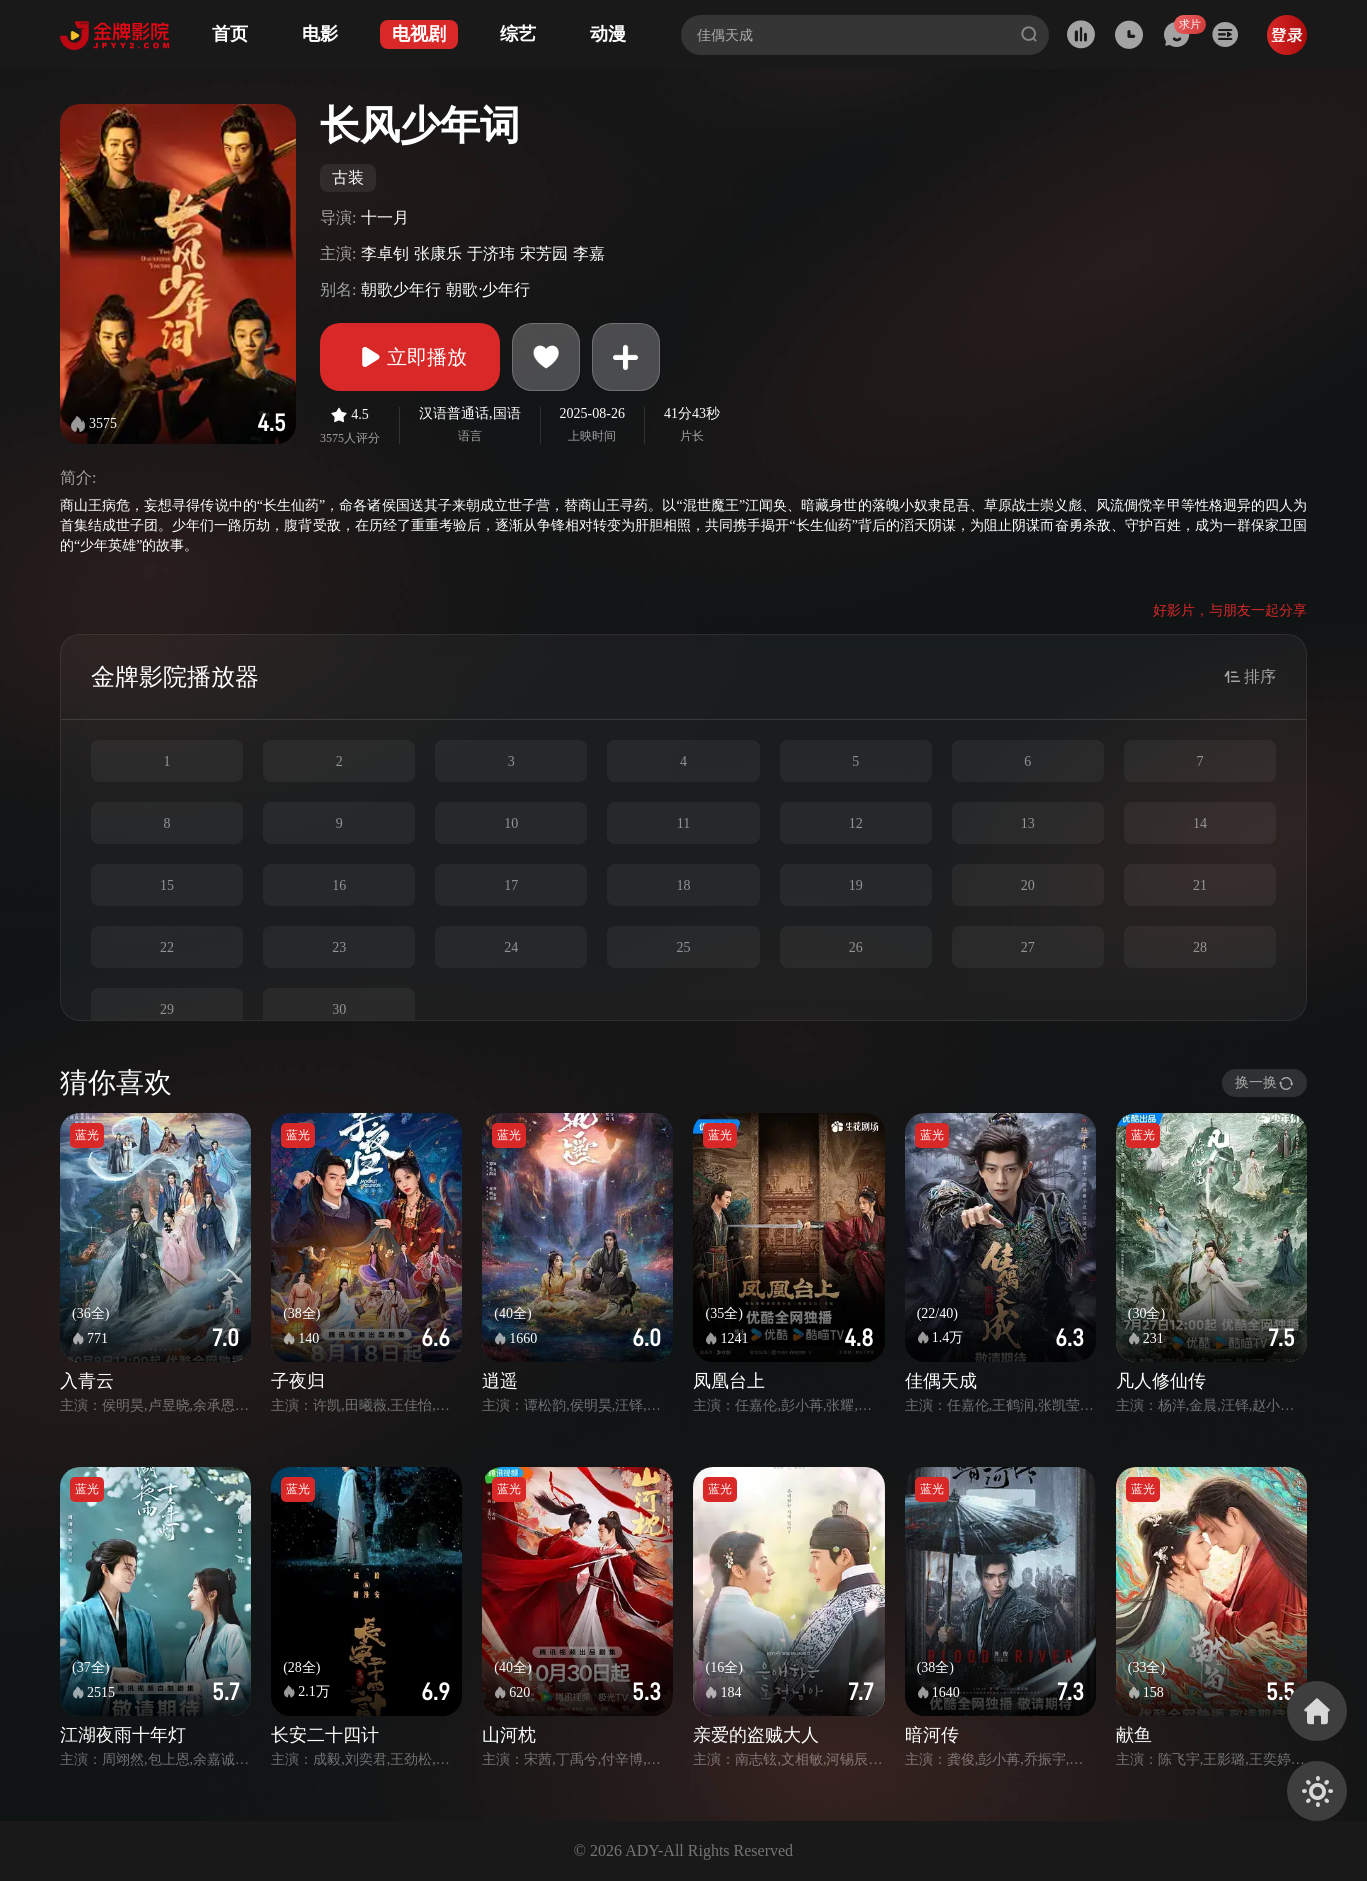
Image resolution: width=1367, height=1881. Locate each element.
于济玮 (491, 253)
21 (1200, 885)
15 (167, 885)
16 (339, 885)
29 (167, 1009)
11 (683, 823)
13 (1028, 823)
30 (339, 1009)
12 (856, 823)
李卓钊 (385, 253)
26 (856, 947)
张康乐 (438, 253)
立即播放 (410, 357)
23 (339, 947)
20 (1028, 885)
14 (1200, 823)
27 (1028, 947)
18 (683, 885)
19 (856, 885)
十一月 (385, 217)
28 (1200, 947)
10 (511, 823)
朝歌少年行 (401, 289)
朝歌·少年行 (488, 289)
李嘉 (589, 253)
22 (167, 947)
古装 (348, 177)
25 (683, 947)
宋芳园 (544, 253)
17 (511, 885)
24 (511, 947)
